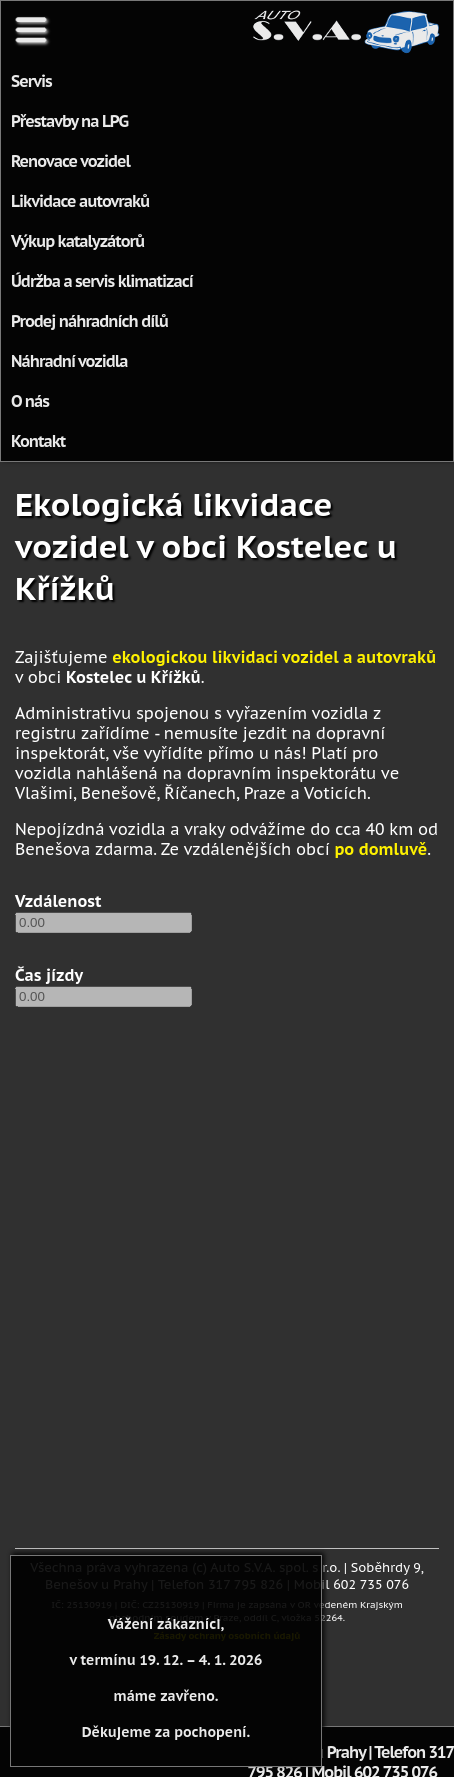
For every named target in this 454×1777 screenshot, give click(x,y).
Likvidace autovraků (80, 201)
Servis (31, 81)
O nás (30, 401)
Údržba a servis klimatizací (102, 281)
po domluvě (380, 849)
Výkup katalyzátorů (77, 241)
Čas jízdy (49, 975)
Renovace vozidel (70, 161)
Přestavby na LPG (69, 121)
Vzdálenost (58, 901)
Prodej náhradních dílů (89, 321)
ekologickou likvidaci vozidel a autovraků (274, 657)
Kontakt (38, 441)
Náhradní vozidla (69, 361)
